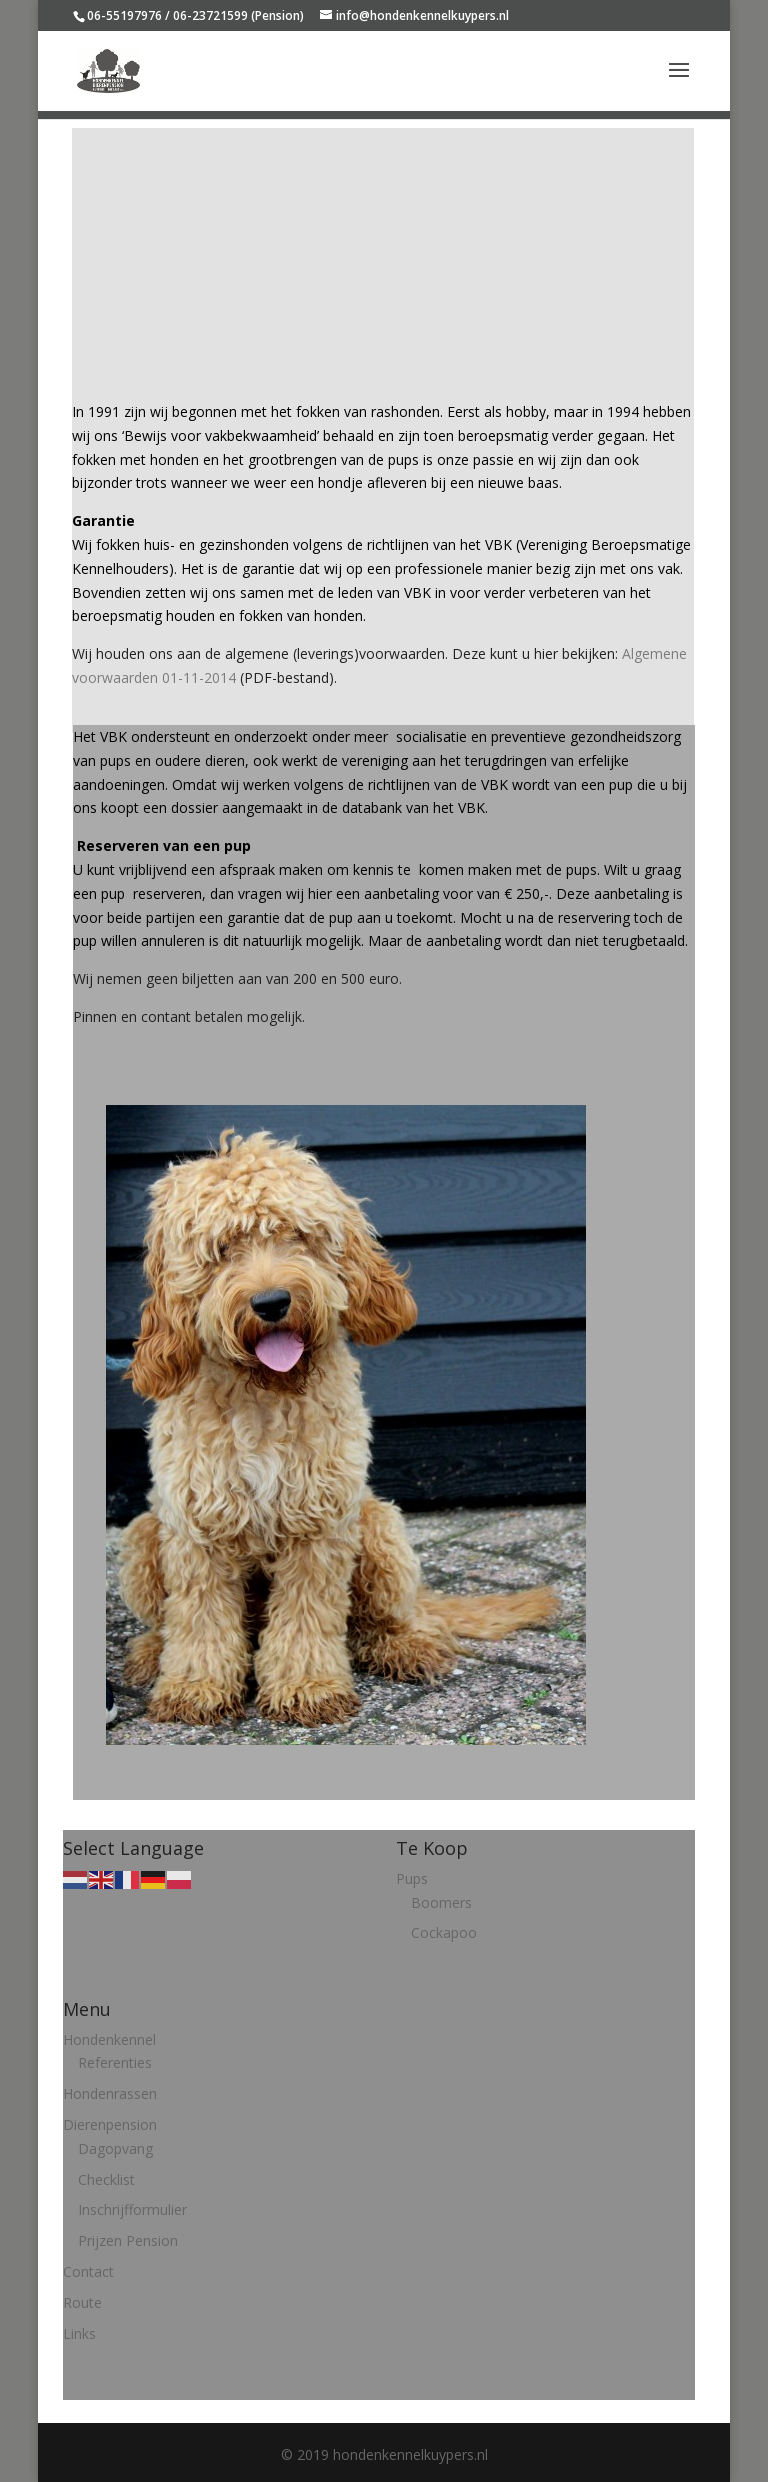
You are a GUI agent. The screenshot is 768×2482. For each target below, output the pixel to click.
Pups (412, 1878)
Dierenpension (110, 2124)
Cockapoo (444, 1932)
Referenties (115, 2062)
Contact (88, 2271)
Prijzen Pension (128, 2240)
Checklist (106, 2179)
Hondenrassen (110, 2093)
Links (79, 2333)
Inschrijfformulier (132, 2209)
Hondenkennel (109, 2039)
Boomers (441, 1902)
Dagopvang (115, 2148)
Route (82, 2302)
